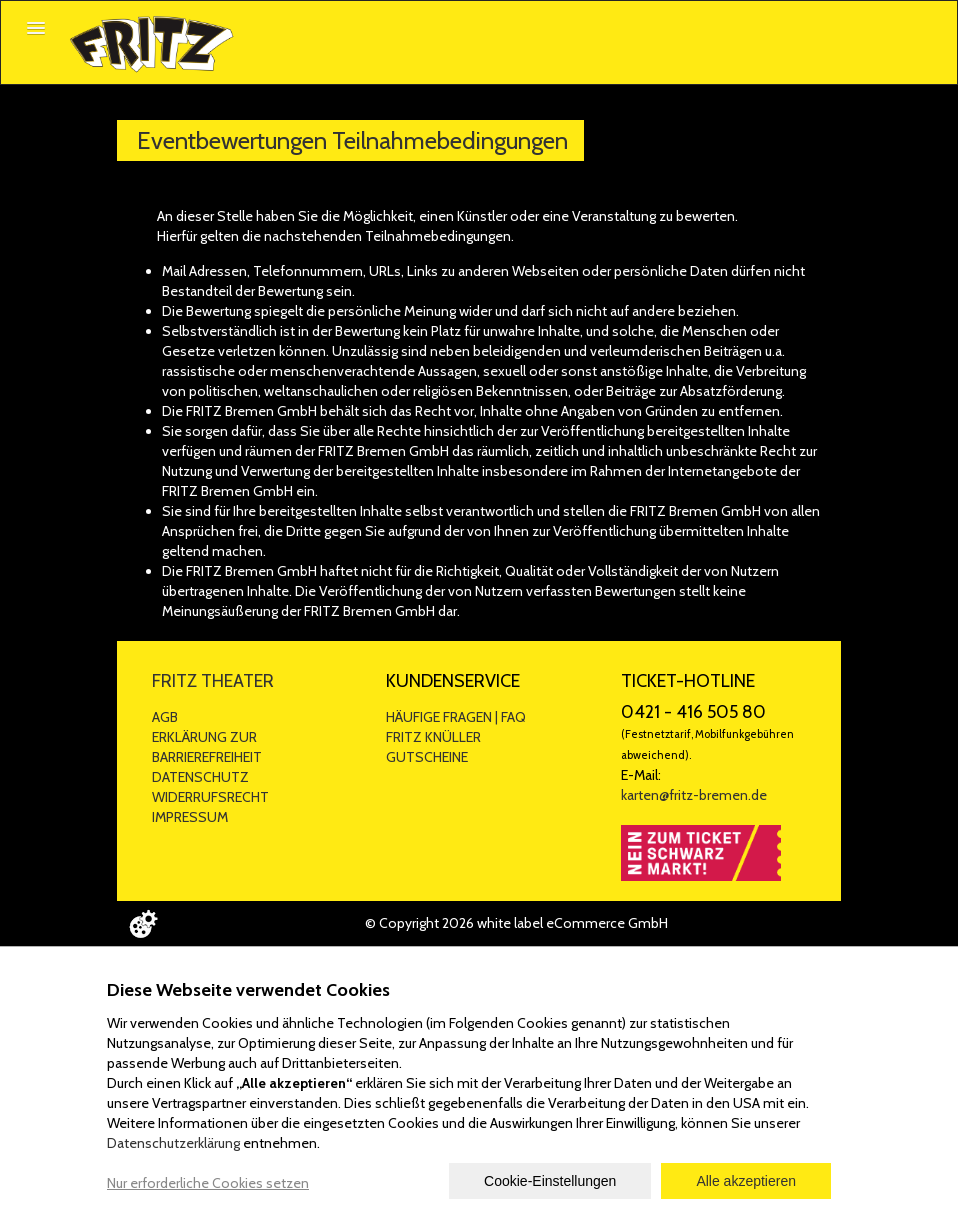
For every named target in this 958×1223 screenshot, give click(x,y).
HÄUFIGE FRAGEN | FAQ (456, 717)
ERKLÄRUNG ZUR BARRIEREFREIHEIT (207, 747)
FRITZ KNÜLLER (433, 737)
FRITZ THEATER (213, 681)
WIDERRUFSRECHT (210, 797)
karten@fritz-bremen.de (694, 795)
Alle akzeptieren (746, 1181)
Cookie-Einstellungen (550, 1181)
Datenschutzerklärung (173, 1143)
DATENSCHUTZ (200, 777)
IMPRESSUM (190, 817)
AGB (165, 717)
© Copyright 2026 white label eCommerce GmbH (516, 923)
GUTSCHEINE (427, 757)
